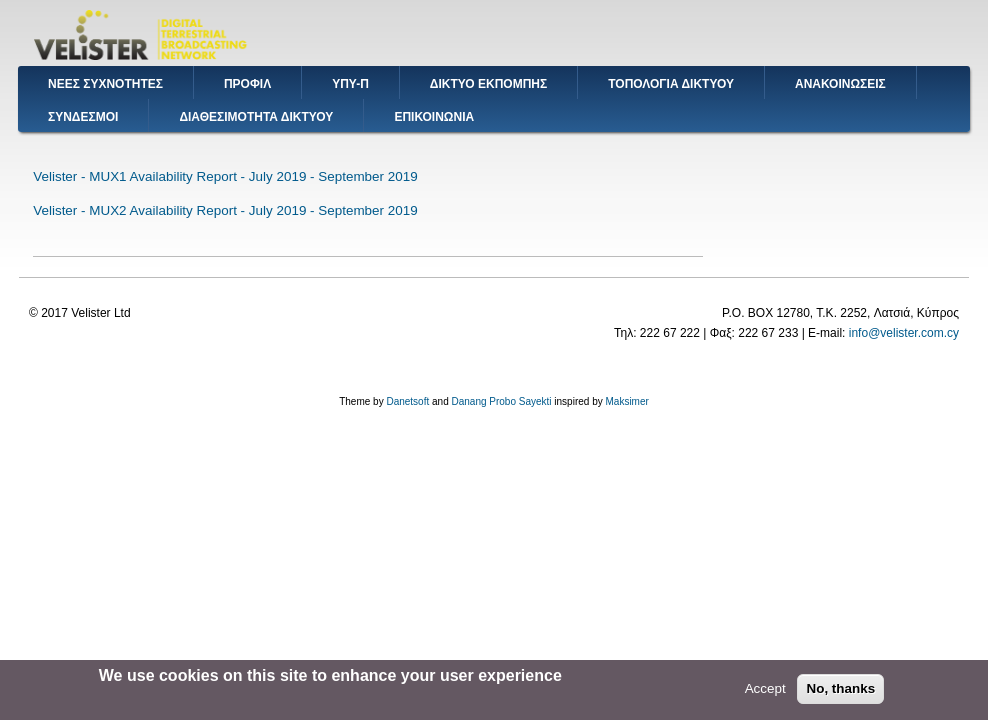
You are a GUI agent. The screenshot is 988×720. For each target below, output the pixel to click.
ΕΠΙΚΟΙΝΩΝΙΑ (434, 117)
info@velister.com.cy (904, 333)
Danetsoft (407, 401)
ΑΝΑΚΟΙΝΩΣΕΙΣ (840, 84)
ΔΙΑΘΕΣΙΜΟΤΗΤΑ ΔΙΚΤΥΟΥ (256, 117)
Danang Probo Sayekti (501, 401)
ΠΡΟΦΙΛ (247, 84)
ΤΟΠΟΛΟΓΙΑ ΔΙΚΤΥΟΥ (671, 84)
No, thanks (840, 691)
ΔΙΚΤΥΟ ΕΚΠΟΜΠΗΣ (488, 84)
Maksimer (626, 401)
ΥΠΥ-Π (350, 84)
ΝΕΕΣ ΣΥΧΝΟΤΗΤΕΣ (105, 84)
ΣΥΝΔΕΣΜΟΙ (83, 117)
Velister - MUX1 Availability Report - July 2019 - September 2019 (225, 176)
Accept (765, 691)
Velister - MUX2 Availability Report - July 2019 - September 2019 (225, 210)
